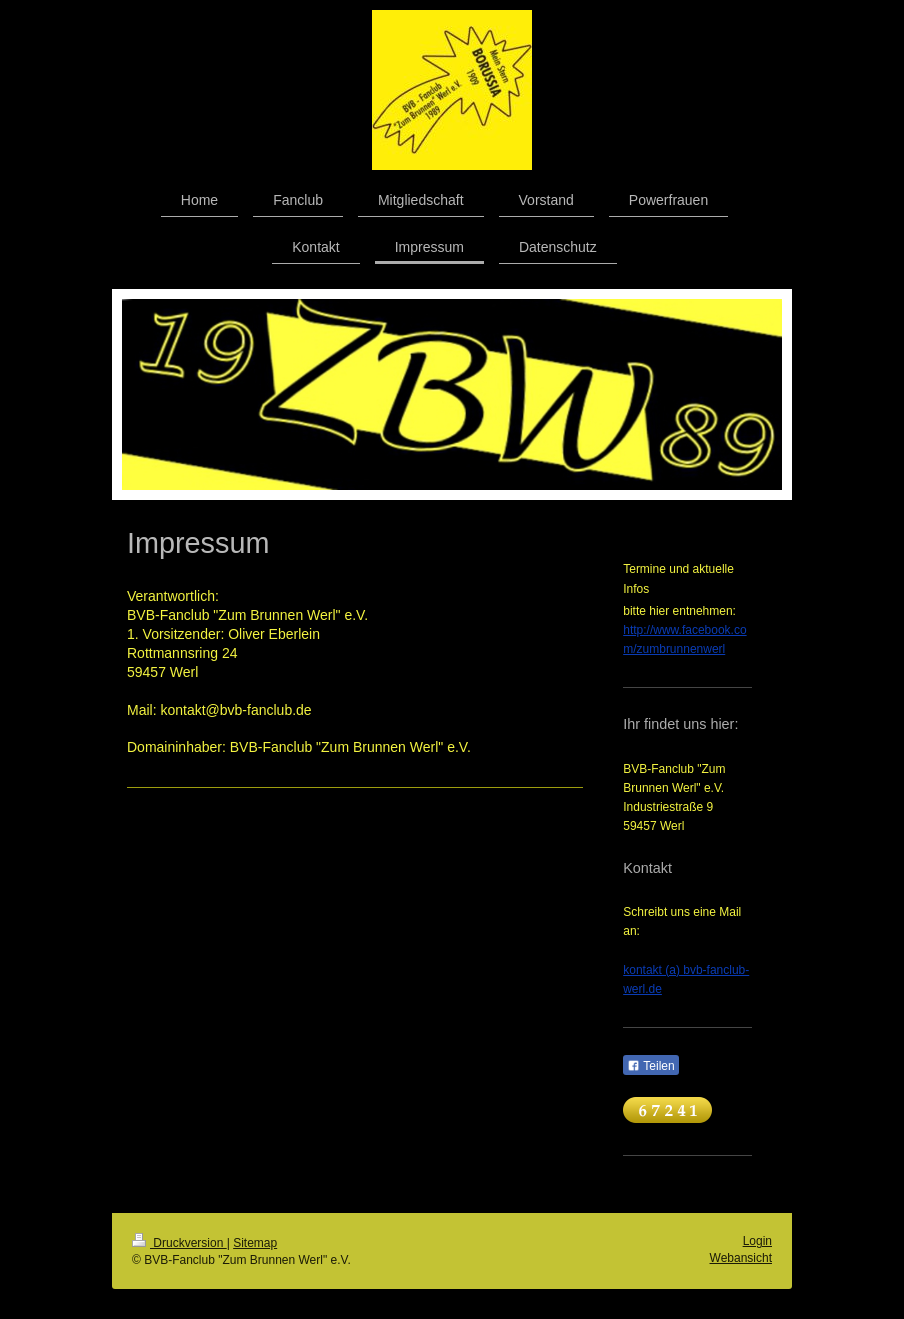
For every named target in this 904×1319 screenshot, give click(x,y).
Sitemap (255, 1243)
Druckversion (179, 1243)
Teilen (650, 1066)
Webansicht (741, 1258)
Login (757, 1241)
